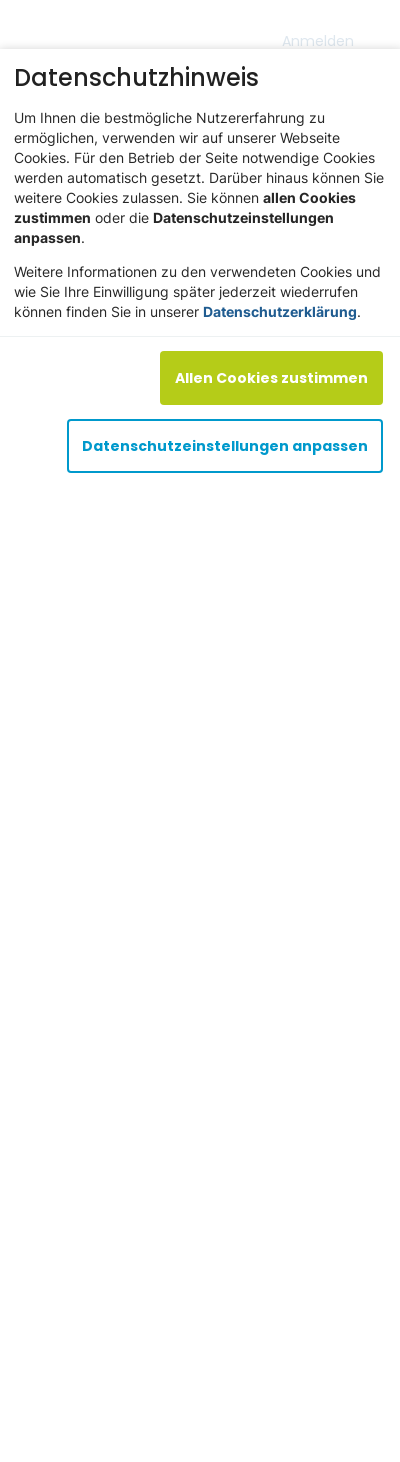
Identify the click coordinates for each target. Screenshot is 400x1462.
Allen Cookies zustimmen (271, 378)
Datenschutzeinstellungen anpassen (225, 446)
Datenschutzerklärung (280, 311)
